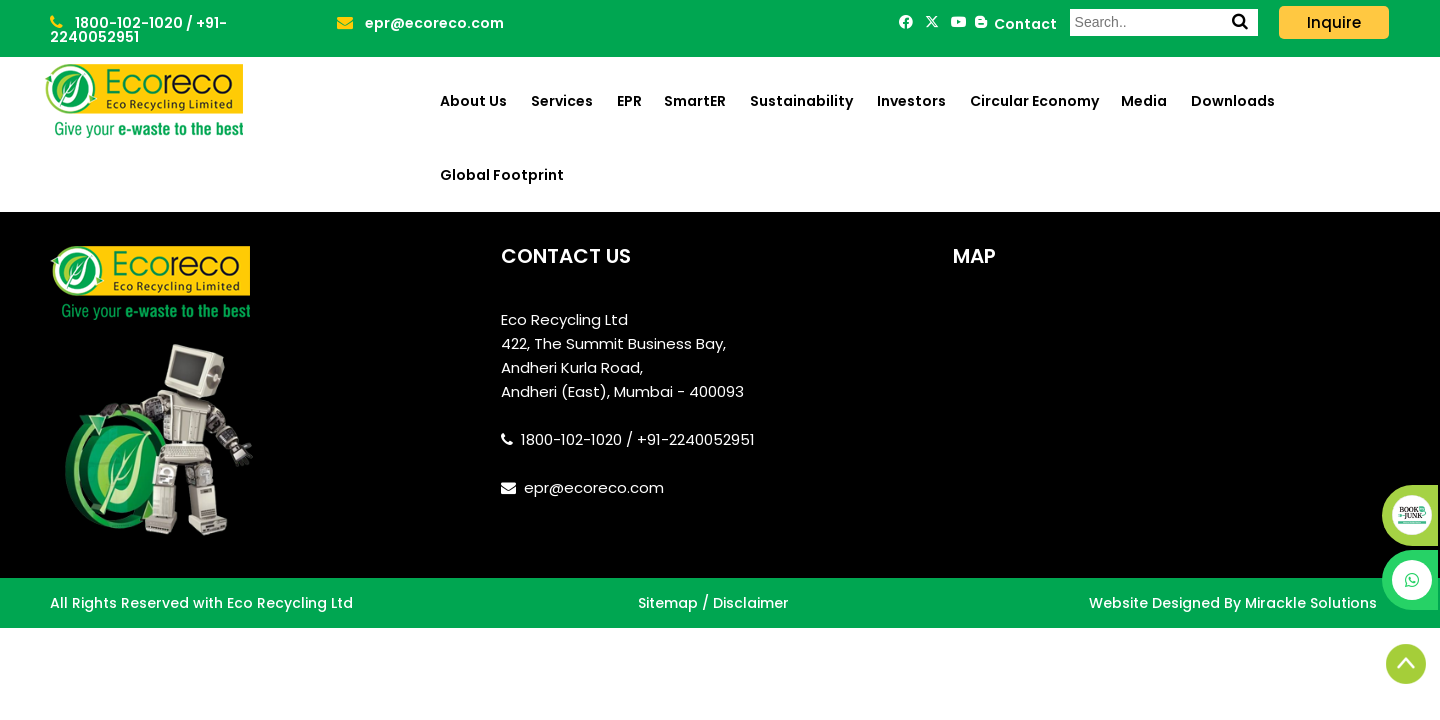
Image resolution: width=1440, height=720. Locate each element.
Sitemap (668, 603)
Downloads (1233, 101)
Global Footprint (502, 175)
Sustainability (801, 101)
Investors (911, 101)
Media (1144, 101)
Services (562, 101)
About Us (473, 101)
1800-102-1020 (118, 23)
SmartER (695, 101)
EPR (629, 101)
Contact (1022, 24)
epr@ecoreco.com (420, 23)
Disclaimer (751, 603)
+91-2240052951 (138, 30)
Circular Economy (1034, 101)
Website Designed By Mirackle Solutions (1233, 603)
